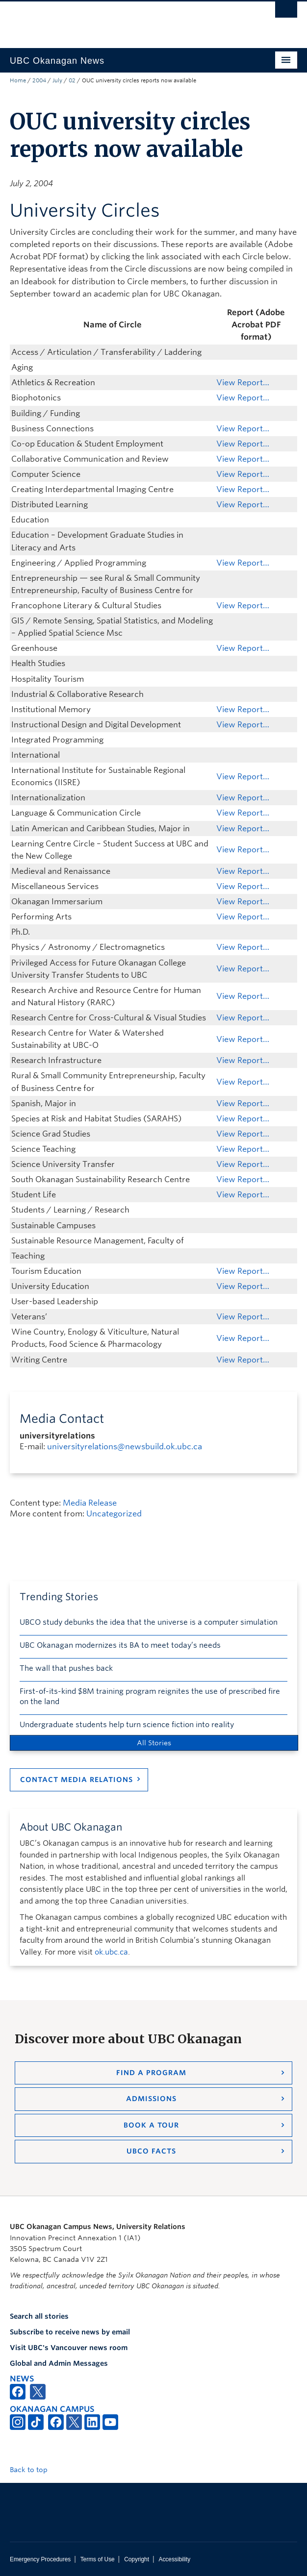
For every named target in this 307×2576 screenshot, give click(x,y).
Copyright (136, 2559)
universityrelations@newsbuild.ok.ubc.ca (124, 1446)
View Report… (242, 382)
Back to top (33, 2470)
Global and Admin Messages (59, 2363)
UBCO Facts (151, 2151)
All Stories (154, 1743)
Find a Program (151, 2073)
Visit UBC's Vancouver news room (69, 2348)
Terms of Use (97, 2559)
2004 (39, 80)
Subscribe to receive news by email (70, 2332)
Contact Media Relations (76, 1779)
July (57, 80)
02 (72, 80)
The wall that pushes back (66, 1668)
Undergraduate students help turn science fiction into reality (127, 1724)
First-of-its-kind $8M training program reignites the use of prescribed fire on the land (150, 1696)
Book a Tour (151, 2125)
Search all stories (39, 2316)
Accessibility (174, 2559)
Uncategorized (114, 1513)
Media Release (90, 1503)
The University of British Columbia (110, 20)
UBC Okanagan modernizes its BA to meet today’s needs (120, 1645)
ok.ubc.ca (111, 1952)
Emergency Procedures (40, 2559)
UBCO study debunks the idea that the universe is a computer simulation (149, 1622)
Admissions (151, 2099)
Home (18, 80)
